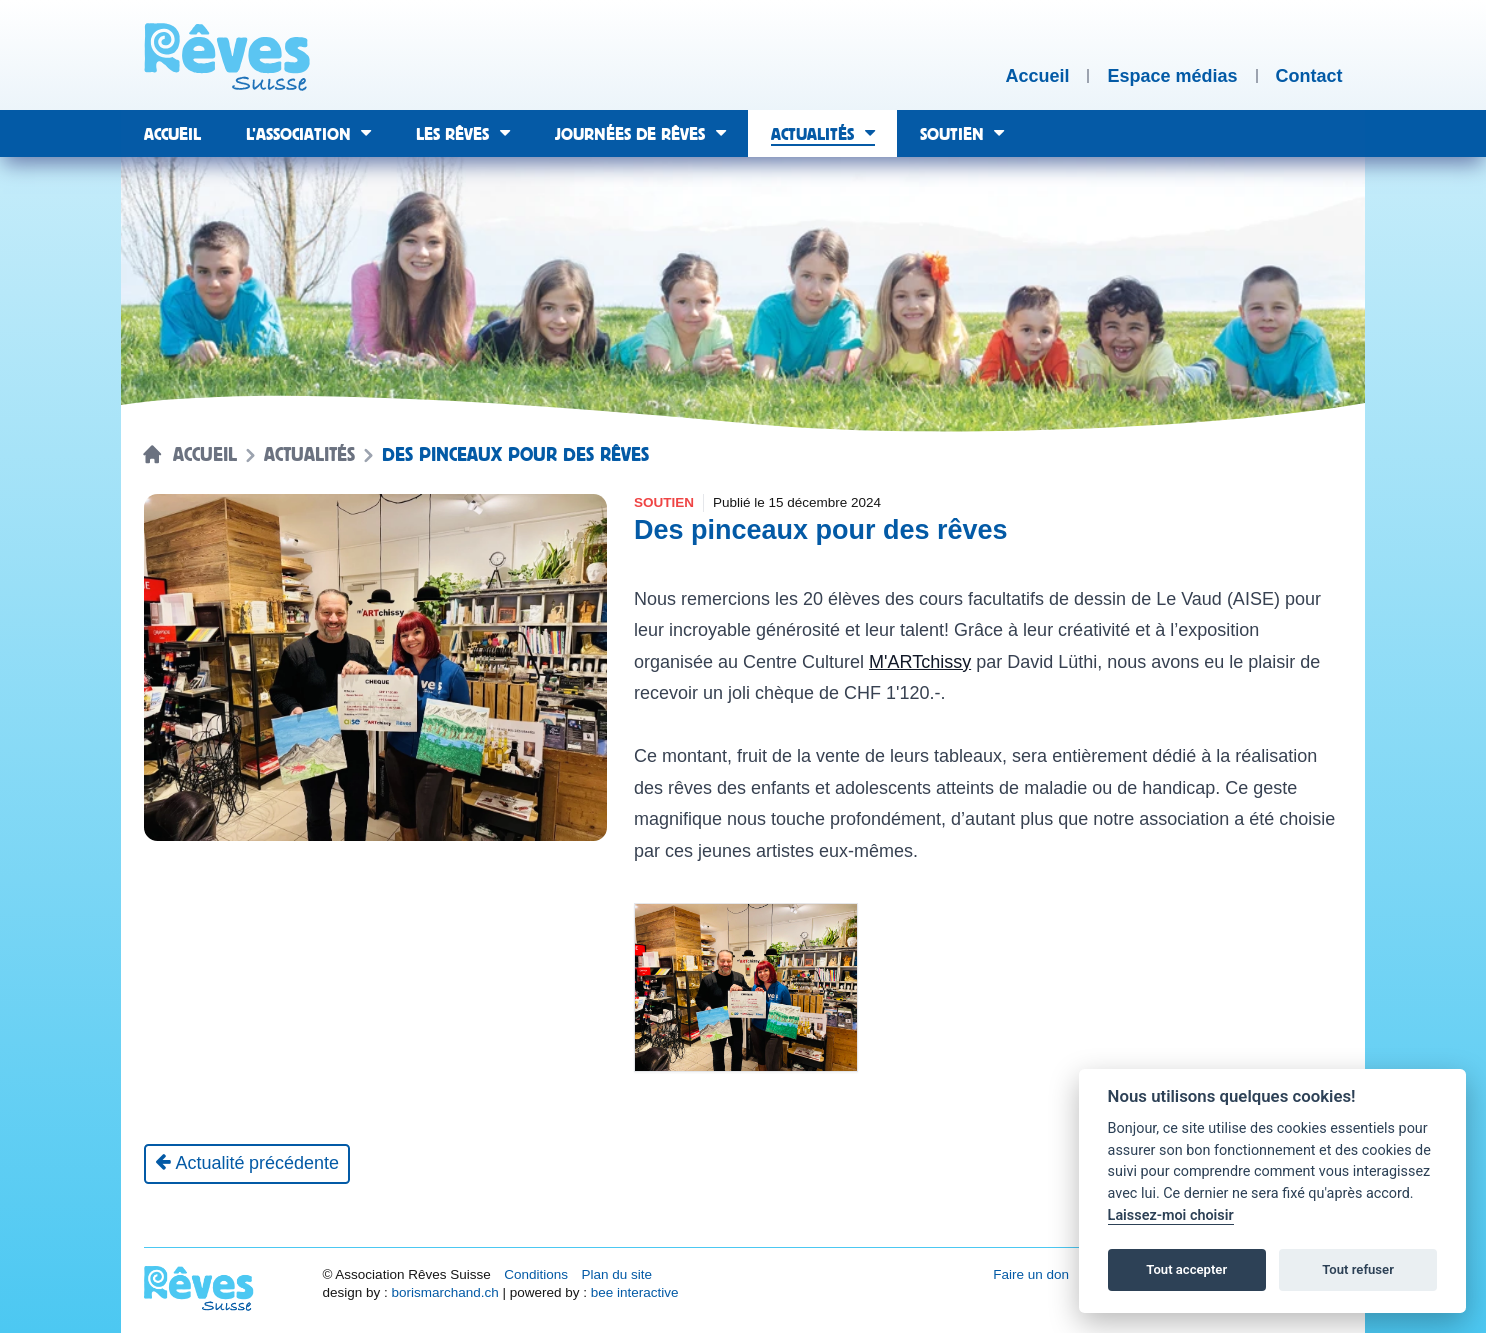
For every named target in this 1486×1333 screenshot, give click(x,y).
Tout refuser (1358, 1269)
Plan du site (616, 1274)
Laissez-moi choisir (1171, 1215)
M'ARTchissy (920, 662)
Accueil (205, 455)
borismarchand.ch (444, 1292)
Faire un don (1031, 1274)
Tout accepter (1186, 1269)
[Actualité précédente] (247, 1164)
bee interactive (635, 1292)
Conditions (536, 1274)
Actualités (309, 455)
